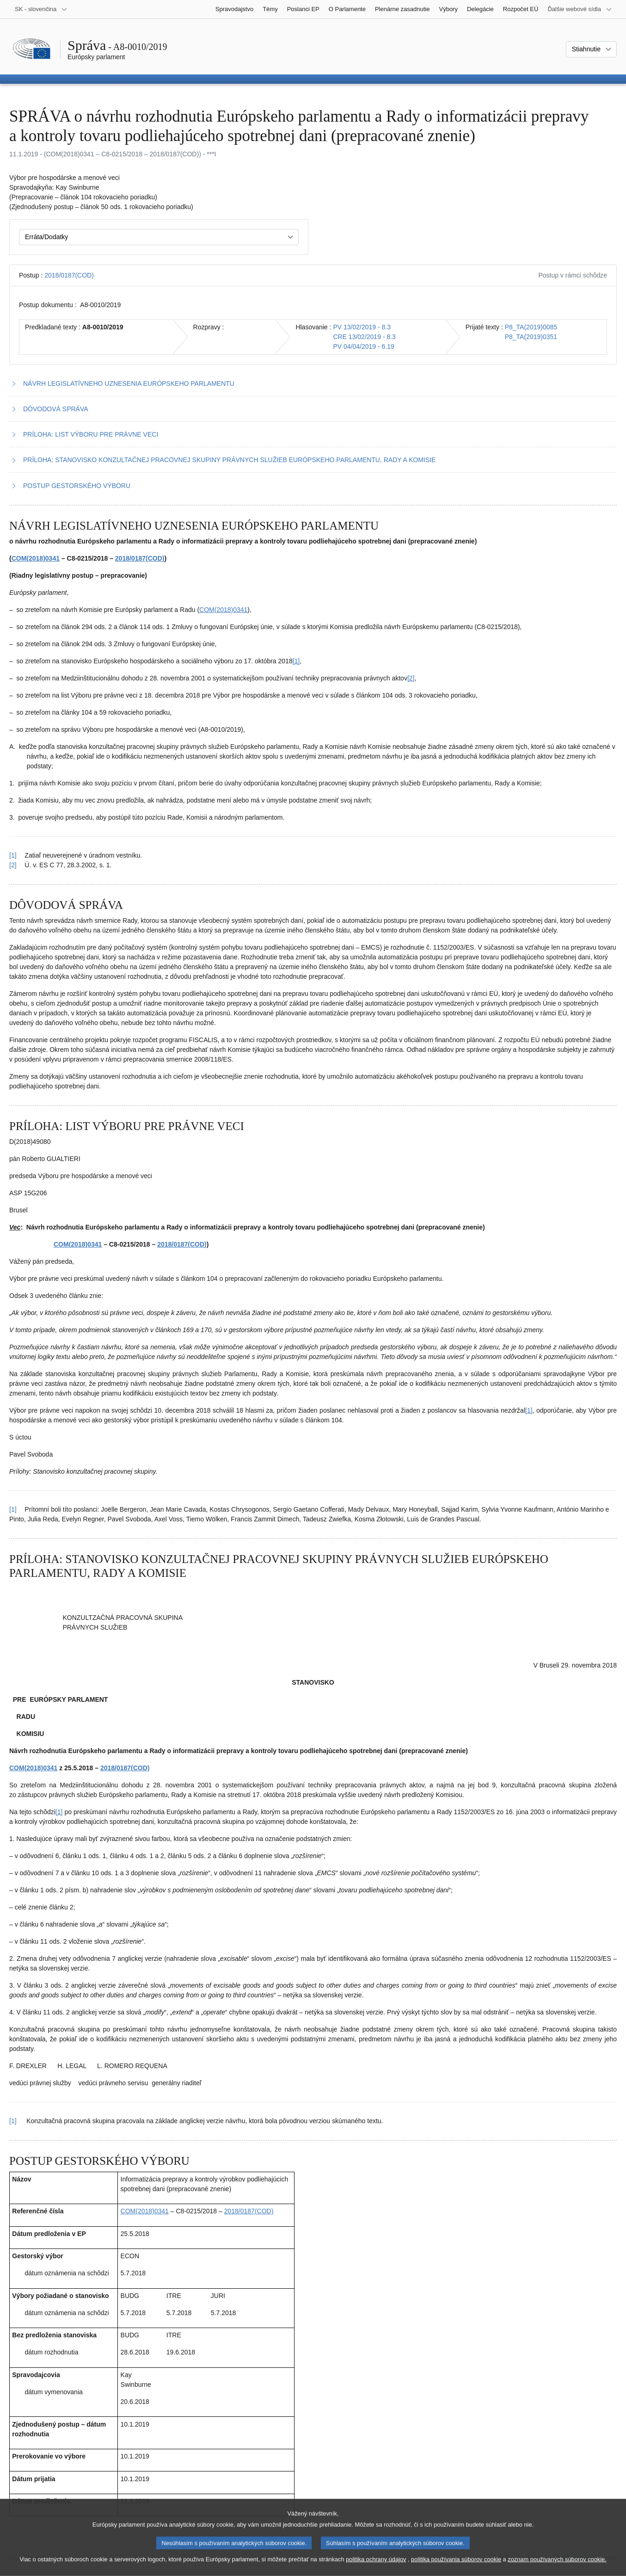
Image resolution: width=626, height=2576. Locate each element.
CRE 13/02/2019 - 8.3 (364, 336)
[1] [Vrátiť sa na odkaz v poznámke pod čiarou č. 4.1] (13, 2121)
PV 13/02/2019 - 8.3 (362, 327)
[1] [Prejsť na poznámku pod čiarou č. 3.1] (529, 1410)
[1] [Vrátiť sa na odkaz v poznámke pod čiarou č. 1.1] (13, 855)
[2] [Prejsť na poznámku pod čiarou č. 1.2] (411, 678)
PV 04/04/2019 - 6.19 (363, 346)
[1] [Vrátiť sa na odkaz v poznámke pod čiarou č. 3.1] (13, 1509)
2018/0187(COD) (69, 275)
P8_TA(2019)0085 (531, 327)
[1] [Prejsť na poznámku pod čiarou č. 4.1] (59, 1812)
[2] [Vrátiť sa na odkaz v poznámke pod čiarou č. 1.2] (13, 865)
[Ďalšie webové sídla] (580, 9)
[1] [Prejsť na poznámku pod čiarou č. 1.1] (296, 661)
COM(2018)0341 (36, 558)
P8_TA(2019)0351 (531, 336)
